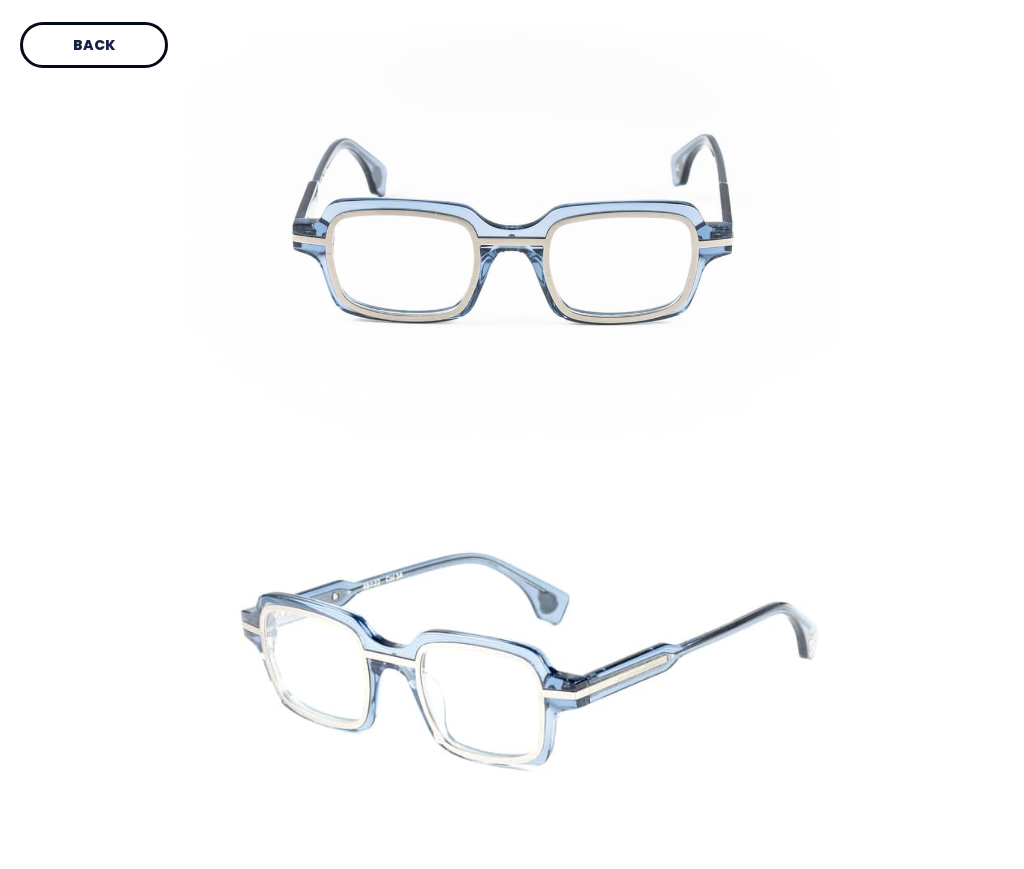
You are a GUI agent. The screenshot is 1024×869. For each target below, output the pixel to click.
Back (94, 45)
